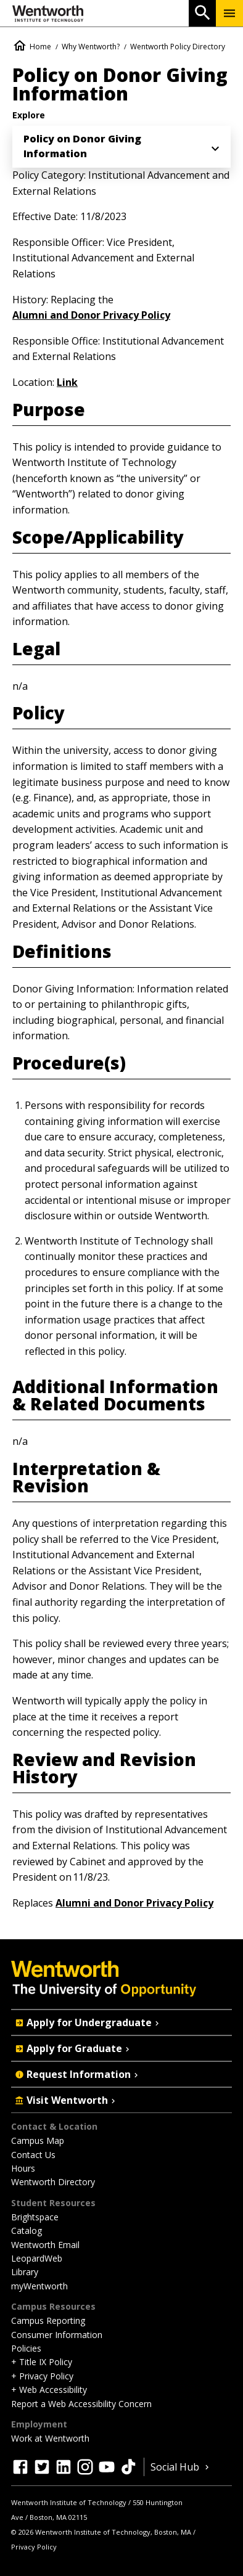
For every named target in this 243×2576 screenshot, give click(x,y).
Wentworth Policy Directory (177, 46)
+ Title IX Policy (41, 2362)
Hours (23, 2168)
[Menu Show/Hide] (229, 13)
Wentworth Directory (53, 2182)
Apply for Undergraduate (88, 2022)
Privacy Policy (34, 2546)
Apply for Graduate (73, 2048)
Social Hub (181, 2467)
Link (67, 382)
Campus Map (37, 2140)
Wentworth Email (45, 2245)
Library (24, 2272)
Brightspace (35, 2217)
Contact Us (33, 2155)
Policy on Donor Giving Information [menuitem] (82, 146)
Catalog (26, 2230)
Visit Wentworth (66, 2100)
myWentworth (39, 2286)
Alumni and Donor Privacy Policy (91, 315)
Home (40, 46)
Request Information (78, 2074)
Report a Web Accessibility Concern (81, 2404)
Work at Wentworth (50, 2438)
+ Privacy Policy (42, 2376)
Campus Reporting (48, 2320)
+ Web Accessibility (49, 2389)
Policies (26, 2348)
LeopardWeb (36, 2258)
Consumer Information (56, 2335)
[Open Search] (202, 13)
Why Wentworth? (91, 46)
